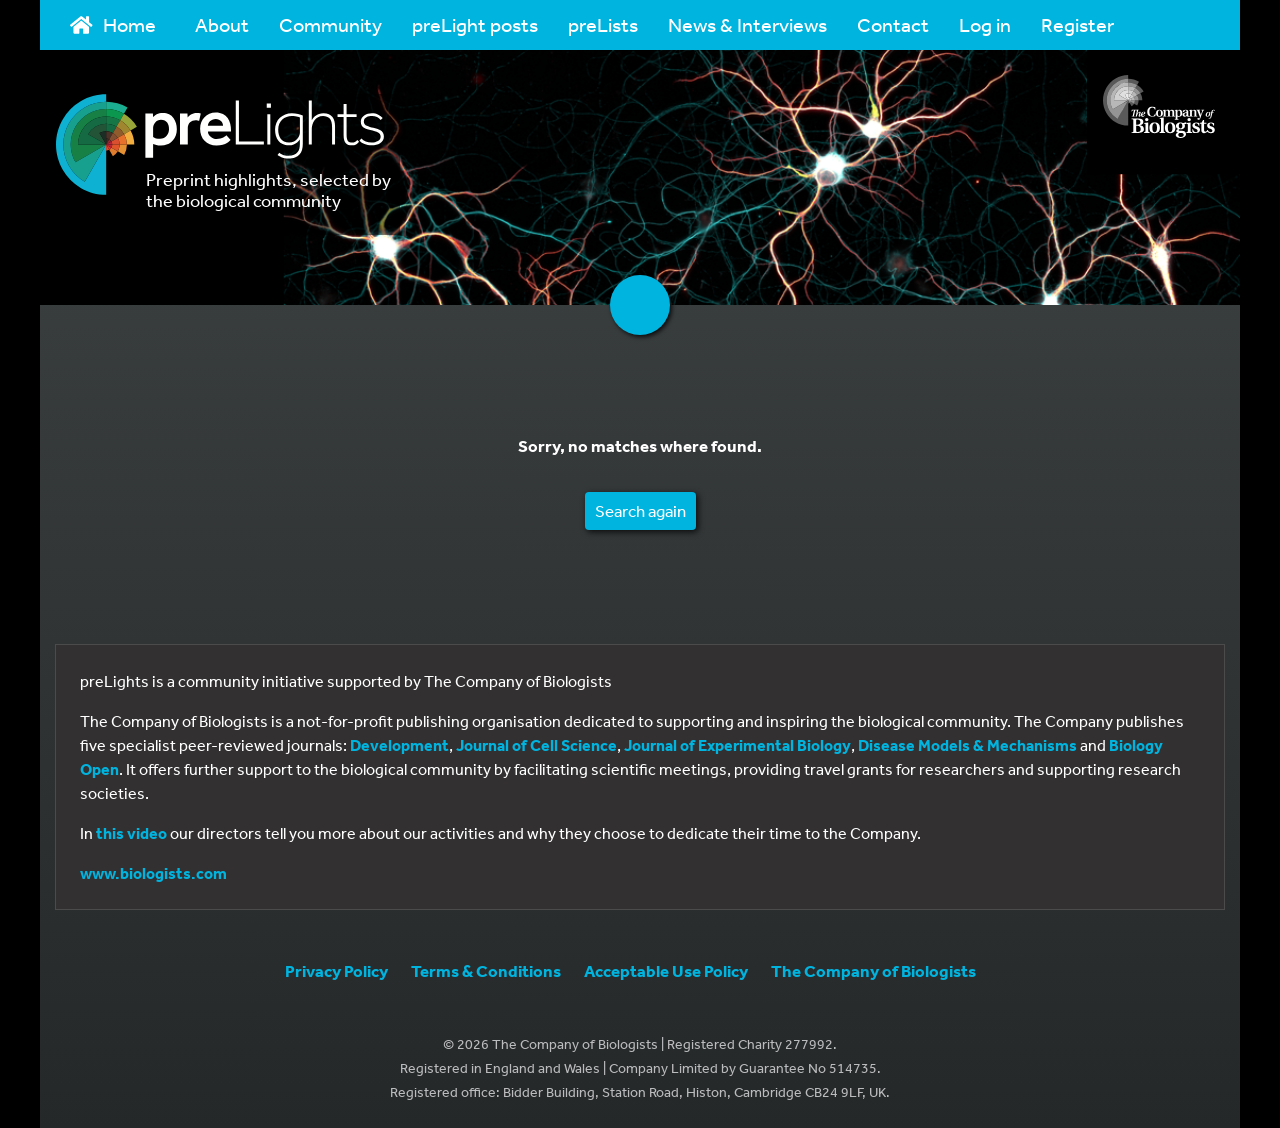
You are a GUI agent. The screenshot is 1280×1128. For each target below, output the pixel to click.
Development (399, 745)
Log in (985, 24)
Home (113, 24)
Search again (640, 510)
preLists (603, 24)
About (222, 24)
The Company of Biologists (873, 970)
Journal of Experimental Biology (737, 745)
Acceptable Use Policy (666, 970)
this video (131, 833)
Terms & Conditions (486, 970)
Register (1077, 24)
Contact (893, 24)
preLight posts (475, 24)
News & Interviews (747, 24)
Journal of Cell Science (536, 745)
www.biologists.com (153, 873)
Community (330, 24)
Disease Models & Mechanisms (967, 745)
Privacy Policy (336, 970)
